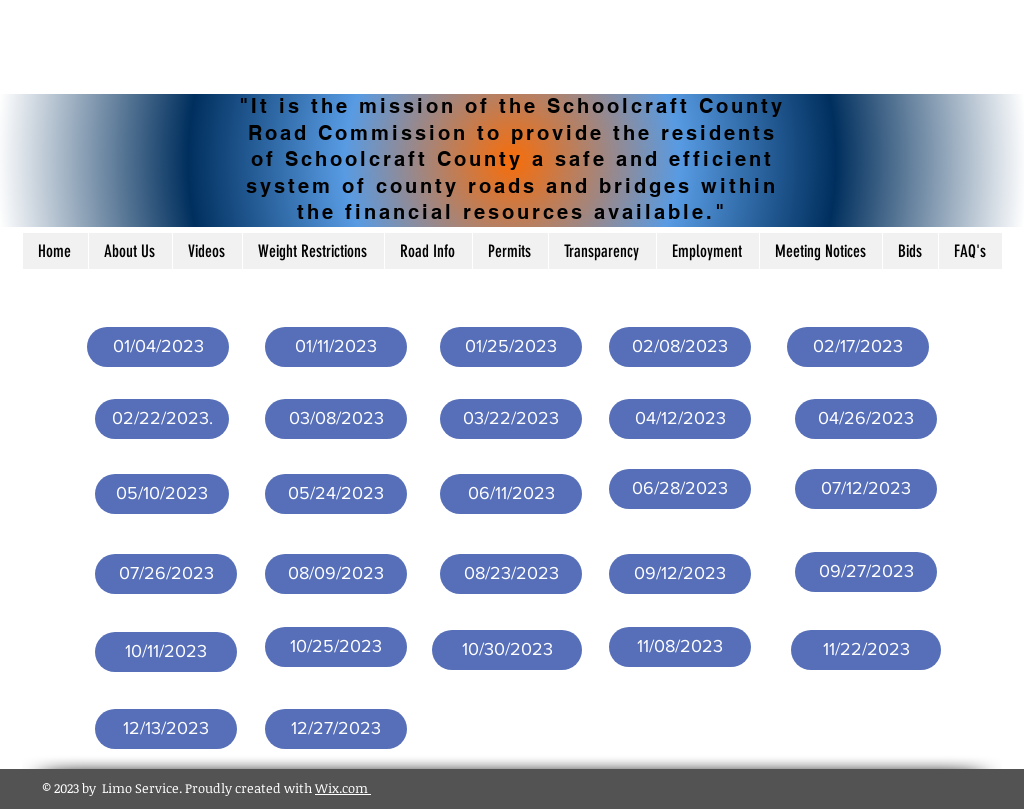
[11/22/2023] (866, 650)
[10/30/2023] (507, 650)
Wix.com (343, 788)
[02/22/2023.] (162, 419)
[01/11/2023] (336, 347)
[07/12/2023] (866, 489)
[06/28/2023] (680, 489)
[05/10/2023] (162, 494)
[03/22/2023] (511, 419)
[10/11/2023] (166, 652)
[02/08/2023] (680, 347)
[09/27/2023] (866, 572)
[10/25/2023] (336, 647)
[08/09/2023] (336, 574)
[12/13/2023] (166, 729)
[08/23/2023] (511, 574)
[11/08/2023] (680, 647)
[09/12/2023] (680, 574)
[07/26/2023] (166, 574)
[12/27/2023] (336, 729)
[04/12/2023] (680, 419)
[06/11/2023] (511, 494)
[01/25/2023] (511, 347)
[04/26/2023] (866, 419)
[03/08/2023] (336, 419)
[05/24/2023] (336, 494)
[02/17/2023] (858, 347)
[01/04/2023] (158, 347)
